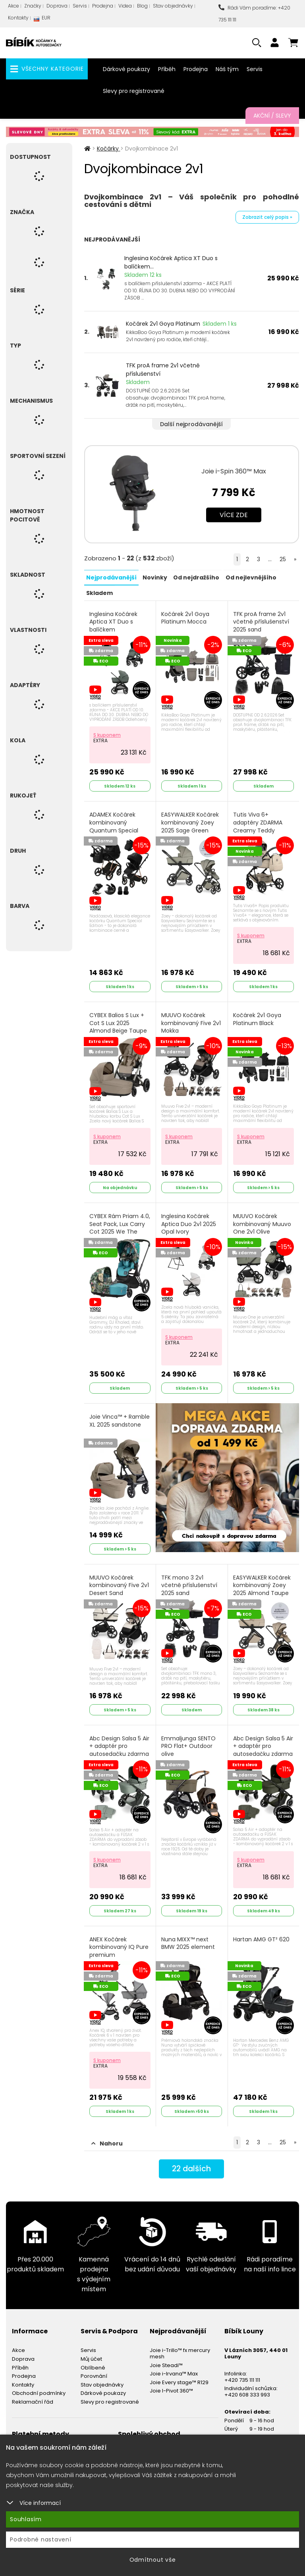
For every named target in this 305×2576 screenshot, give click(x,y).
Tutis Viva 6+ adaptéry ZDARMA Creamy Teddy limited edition (258, 825)
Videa (125, 5)
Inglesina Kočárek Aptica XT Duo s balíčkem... (171, 262)
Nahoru (107, 2138)
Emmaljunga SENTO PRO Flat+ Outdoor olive (189, 1741)
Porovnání (94, 2371)
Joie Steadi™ (166, 2360)
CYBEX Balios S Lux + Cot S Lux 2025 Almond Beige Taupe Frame (118, 1029)
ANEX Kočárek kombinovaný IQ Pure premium (119, 1942)
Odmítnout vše (152, 2560)
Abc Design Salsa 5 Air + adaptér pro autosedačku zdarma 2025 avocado (263, 1750)
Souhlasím (26, 2519)
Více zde (234, 514)
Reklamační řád (32, 2396)
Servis (80, 5)
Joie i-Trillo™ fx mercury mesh (180, 2348)
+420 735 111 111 (242, 2375)
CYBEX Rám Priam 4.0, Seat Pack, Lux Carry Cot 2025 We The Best (116, 1229)
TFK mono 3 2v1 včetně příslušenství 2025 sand (190, 1581)
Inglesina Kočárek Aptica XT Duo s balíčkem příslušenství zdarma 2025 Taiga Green (118, 629)
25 (283, 559)
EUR (42, 19)
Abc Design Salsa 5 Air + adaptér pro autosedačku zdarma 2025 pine (120, 1750)
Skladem (99, 592)
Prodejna (102, 5)
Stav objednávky (173, 5)
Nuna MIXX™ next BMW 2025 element (188, 1938)
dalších (191, 2164)
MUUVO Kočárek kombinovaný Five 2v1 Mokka (191, 1021)
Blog (142, 5)
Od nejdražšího (196, 577)
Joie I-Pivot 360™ (171, 2385)
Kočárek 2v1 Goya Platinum (163, 324)
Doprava (57, 5)
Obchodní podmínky (39, 2388)
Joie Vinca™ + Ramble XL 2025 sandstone (120, 1418)
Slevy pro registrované (133, 91)
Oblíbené (93, 2362)
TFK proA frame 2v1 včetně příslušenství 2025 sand (262, 621)
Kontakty (18, 17)
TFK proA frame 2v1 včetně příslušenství (163, 369)
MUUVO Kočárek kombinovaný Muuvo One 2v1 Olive (262, 1221)
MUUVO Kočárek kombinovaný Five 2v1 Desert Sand (119, 1581)
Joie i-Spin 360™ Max (233, 471)
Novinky (155, 577)
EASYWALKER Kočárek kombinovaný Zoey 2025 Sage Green (190, 821)
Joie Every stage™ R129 (179, 2377)
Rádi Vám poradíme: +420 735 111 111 (254, 13)
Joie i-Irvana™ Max (174, 2368)
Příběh (167, 69)
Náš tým (227, 69)
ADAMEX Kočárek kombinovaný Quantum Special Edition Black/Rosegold (114, 829)
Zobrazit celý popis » (267, 217)
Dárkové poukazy (126, 69)
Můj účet (91, 2354)
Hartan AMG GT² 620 (262, 1935)
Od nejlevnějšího (250, 577)
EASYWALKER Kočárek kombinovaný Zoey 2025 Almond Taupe (262, 1581)
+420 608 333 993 (247, 2389)
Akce (13, 5)
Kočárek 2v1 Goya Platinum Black (258, 1017)
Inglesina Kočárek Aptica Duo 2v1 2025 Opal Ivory (189, 1221)
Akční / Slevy (272, 116)
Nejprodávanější (111, 577)
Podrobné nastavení (40, 2539)
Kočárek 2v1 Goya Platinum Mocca (186, 617)
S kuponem (107, 733)
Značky (32, 5)
